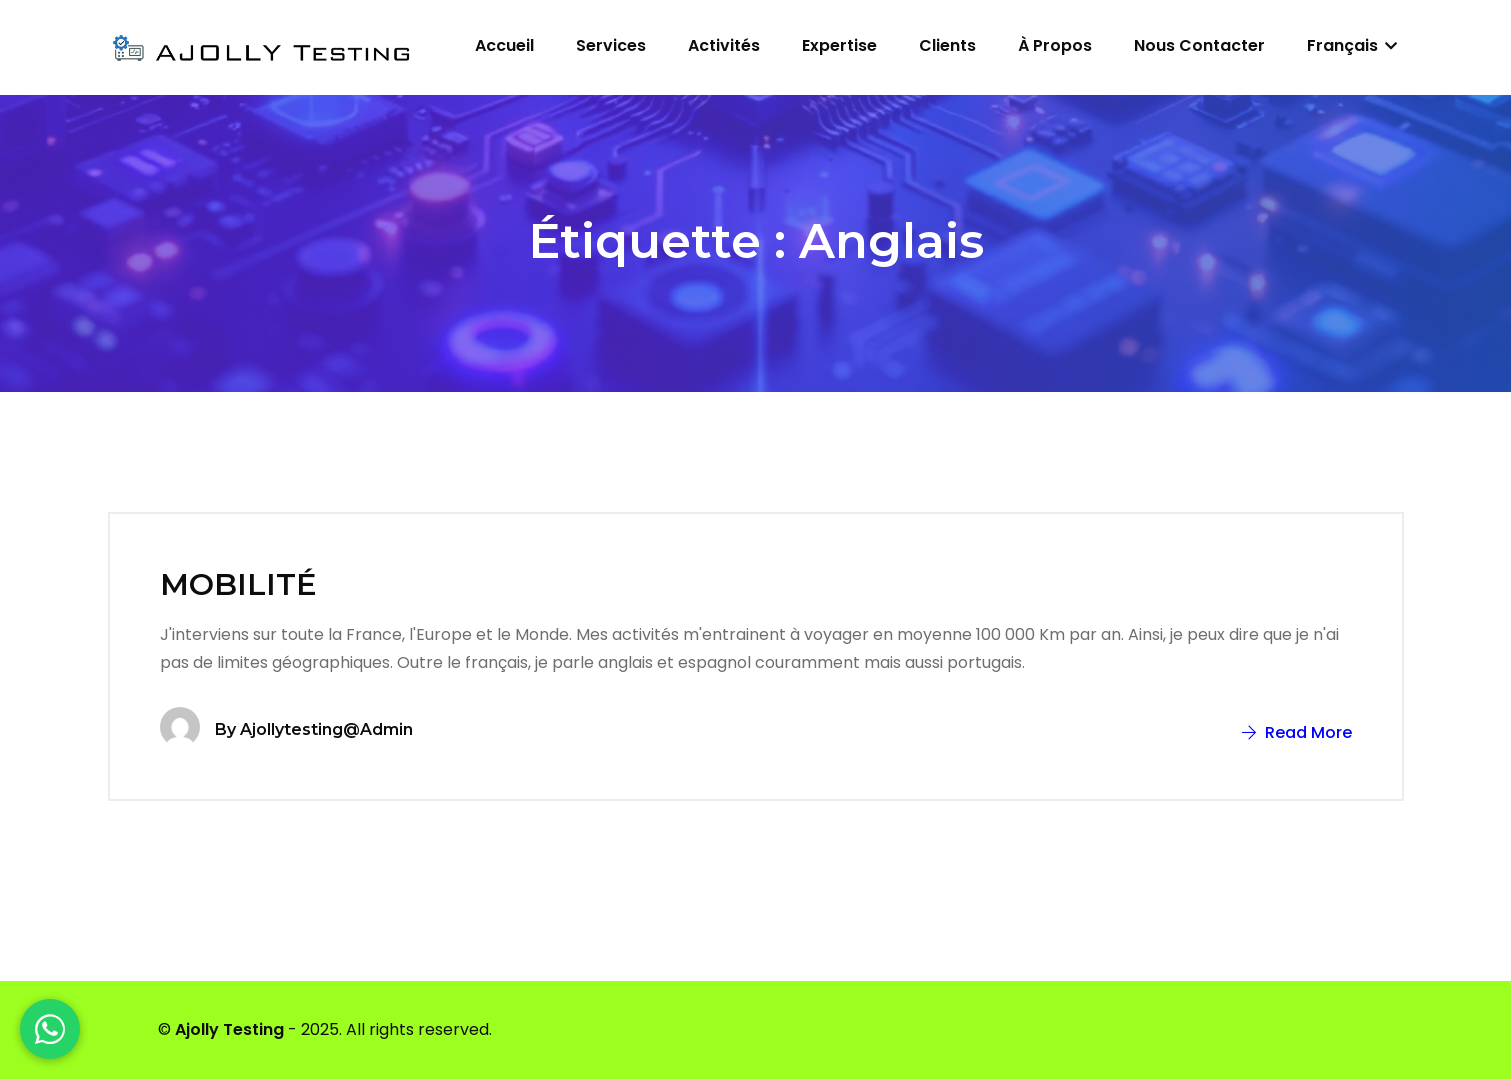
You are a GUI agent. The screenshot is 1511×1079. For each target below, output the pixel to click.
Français (1352, 45)
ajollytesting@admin (326, 729)
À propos (1055, 45)
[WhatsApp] (50, 1029)
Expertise (839, 45)
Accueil (504, 45)
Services (611, 45)
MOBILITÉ (238, 584)
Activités (724, 45)
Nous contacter (1199, 45)
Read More (1297, 732)
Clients (947, 45)
